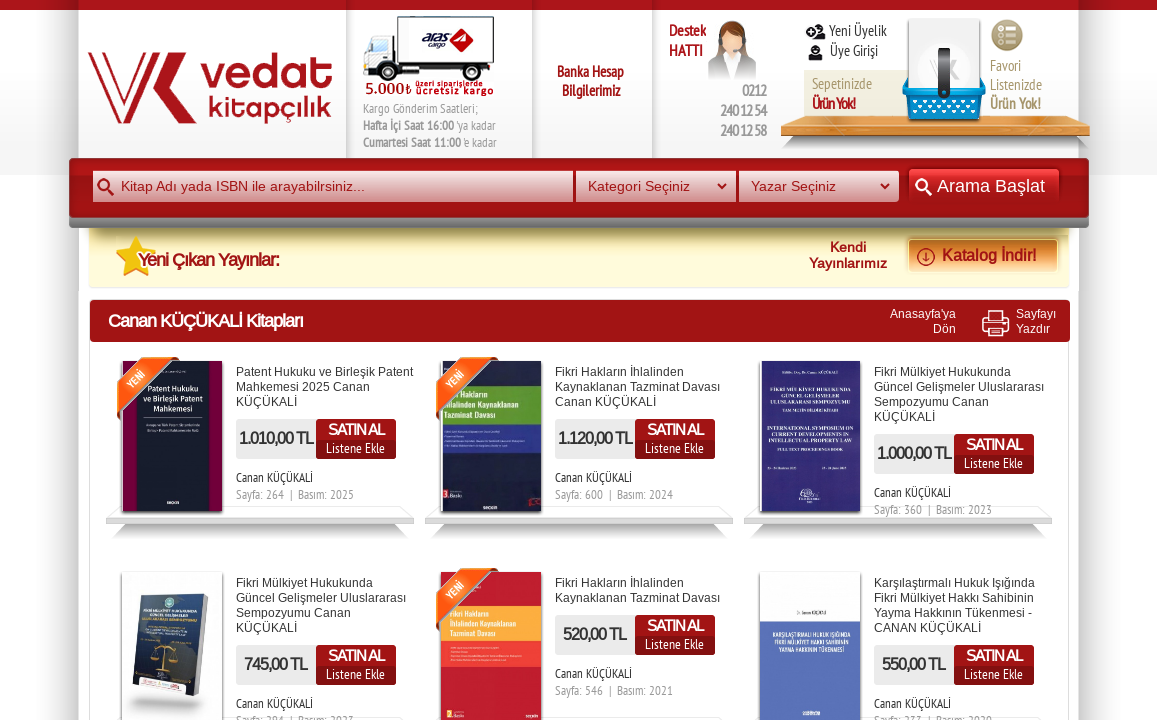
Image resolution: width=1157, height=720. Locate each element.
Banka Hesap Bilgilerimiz (590, 81)
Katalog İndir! (983, 255)
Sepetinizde (842, 93)
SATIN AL (356, 429)
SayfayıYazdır (1036, 321)
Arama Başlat (984, 185)
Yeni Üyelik (845, 30)
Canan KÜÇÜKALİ (274, 477)
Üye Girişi (843, 50)
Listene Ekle (355, 448)
